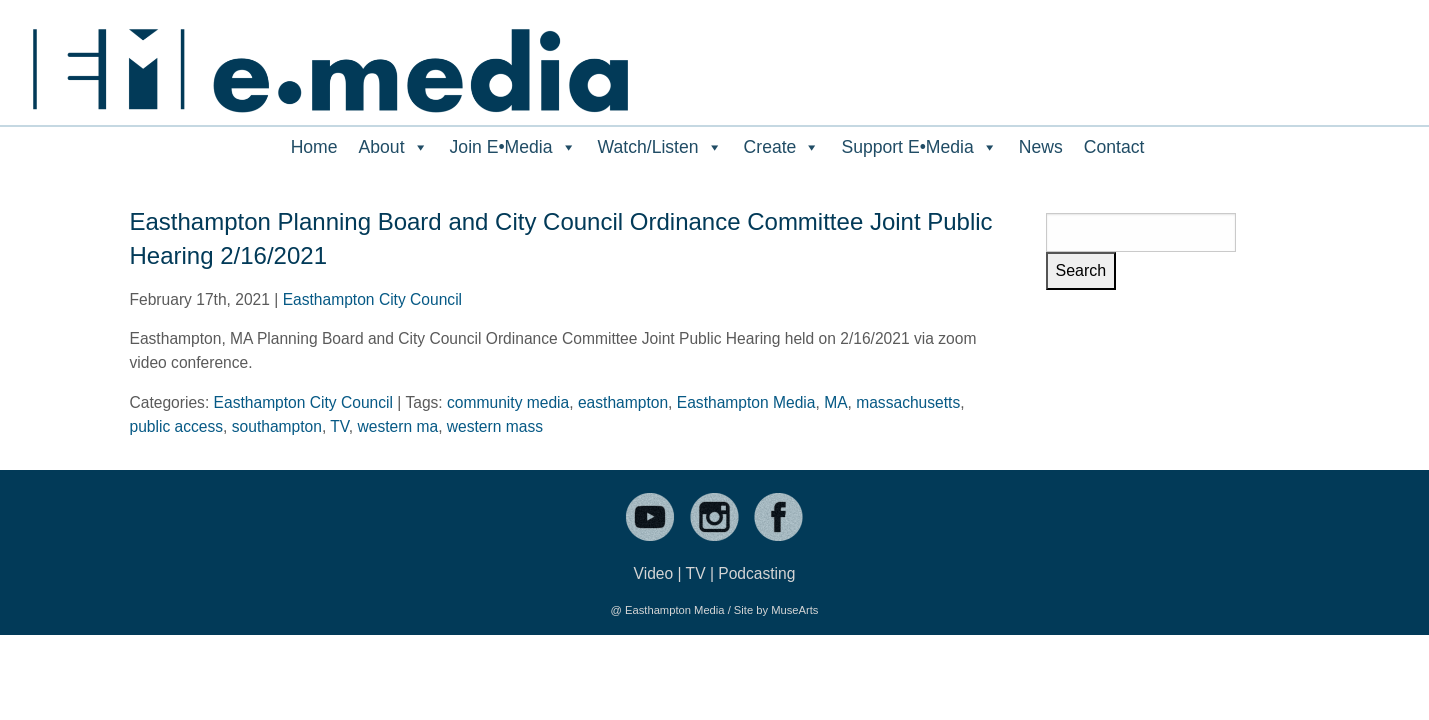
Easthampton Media (746, 402)
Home (314, 147)
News (1041, 147)
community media (508, 402)
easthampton (623, 402)
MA (835, 402)
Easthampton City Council (372, 299)
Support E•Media (919, 147)
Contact (1114, 147)
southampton (277, 426)
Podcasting (756, 573)
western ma (398, 426)
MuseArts (794, 610)
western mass (495, 426)
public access (177, 426)
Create (782, 147)
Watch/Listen (660, 147)
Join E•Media (513, 147)
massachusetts (908, 402)
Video (654, 573)
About (394, 147)
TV (339, 426)
